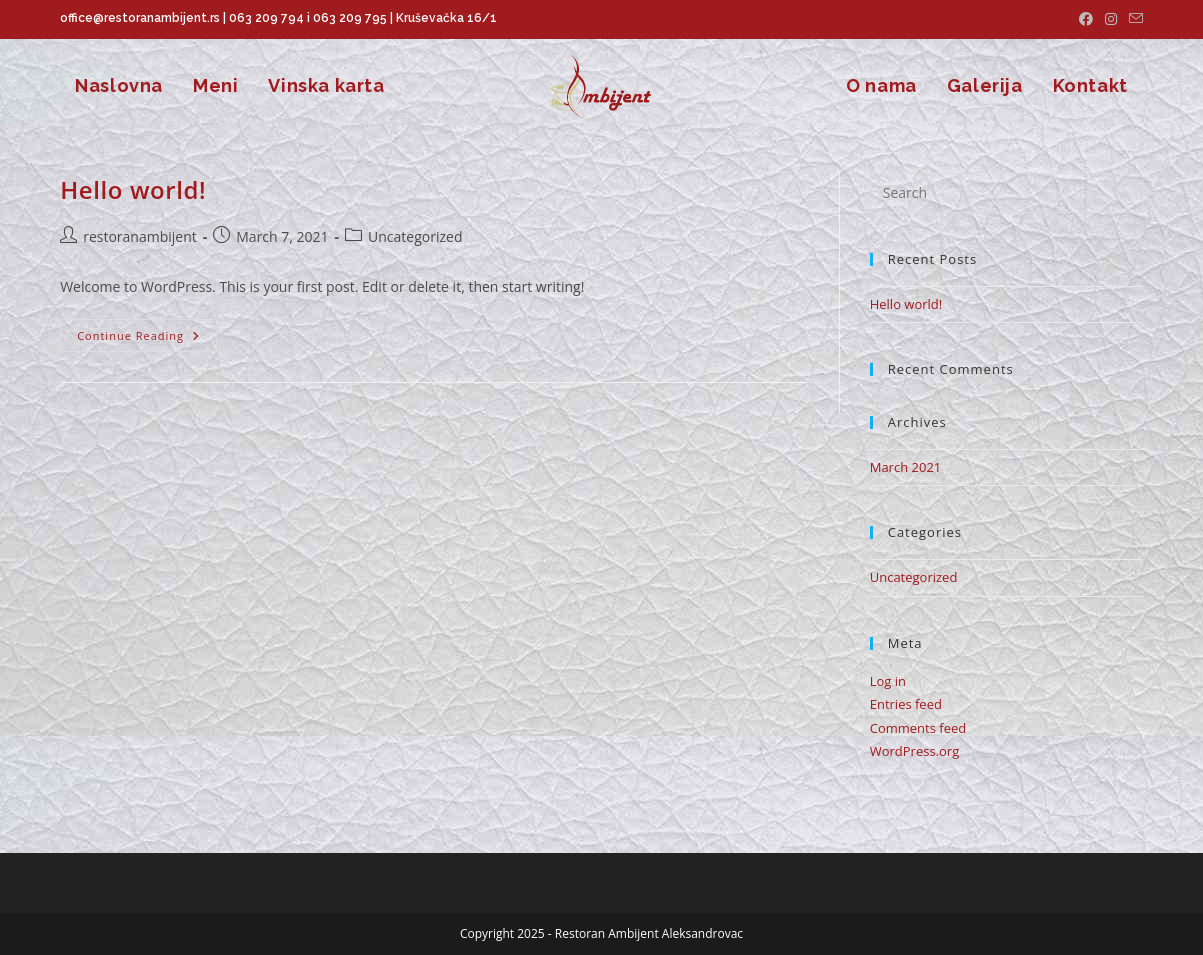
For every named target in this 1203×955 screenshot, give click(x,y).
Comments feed (918, 728)
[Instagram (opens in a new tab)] (1111, 19)
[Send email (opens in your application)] (1133, 19)
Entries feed (906, 704)
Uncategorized (914, 577)
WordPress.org (915, 751)
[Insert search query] (1006, 193)
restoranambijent (140, 236)
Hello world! (133, 189)
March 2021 (906, 467)
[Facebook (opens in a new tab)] (1086, 19)
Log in (888, 681)
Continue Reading (147, 339)
